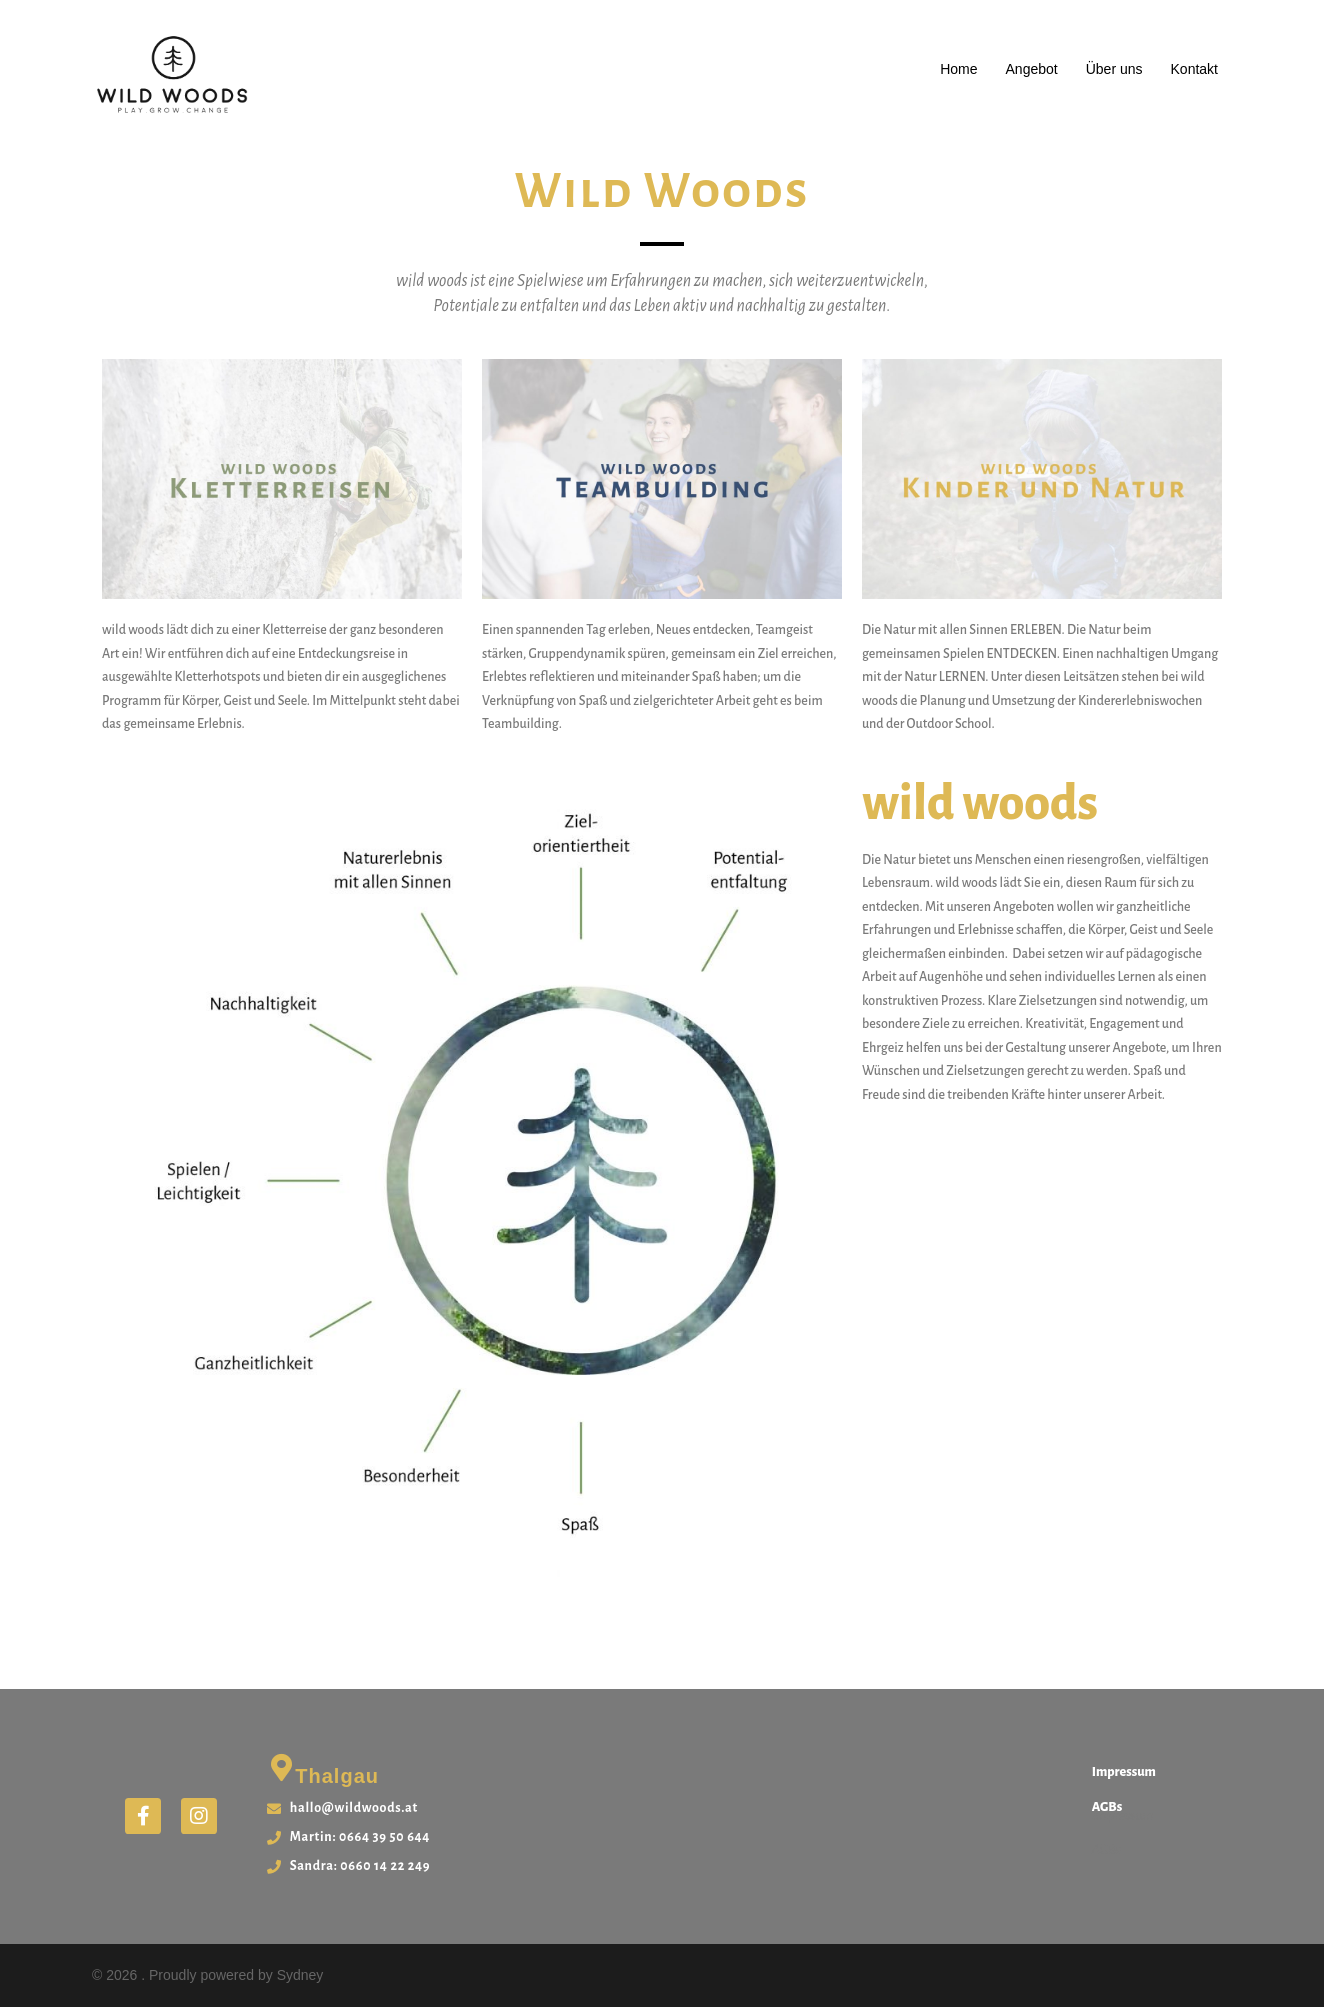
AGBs (1107, 1807)
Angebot (1032, 69)
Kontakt (1194, 69)
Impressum (1124, 1772)
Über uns (1114, 69)
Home (958, 69)
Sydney (300, 1975)
